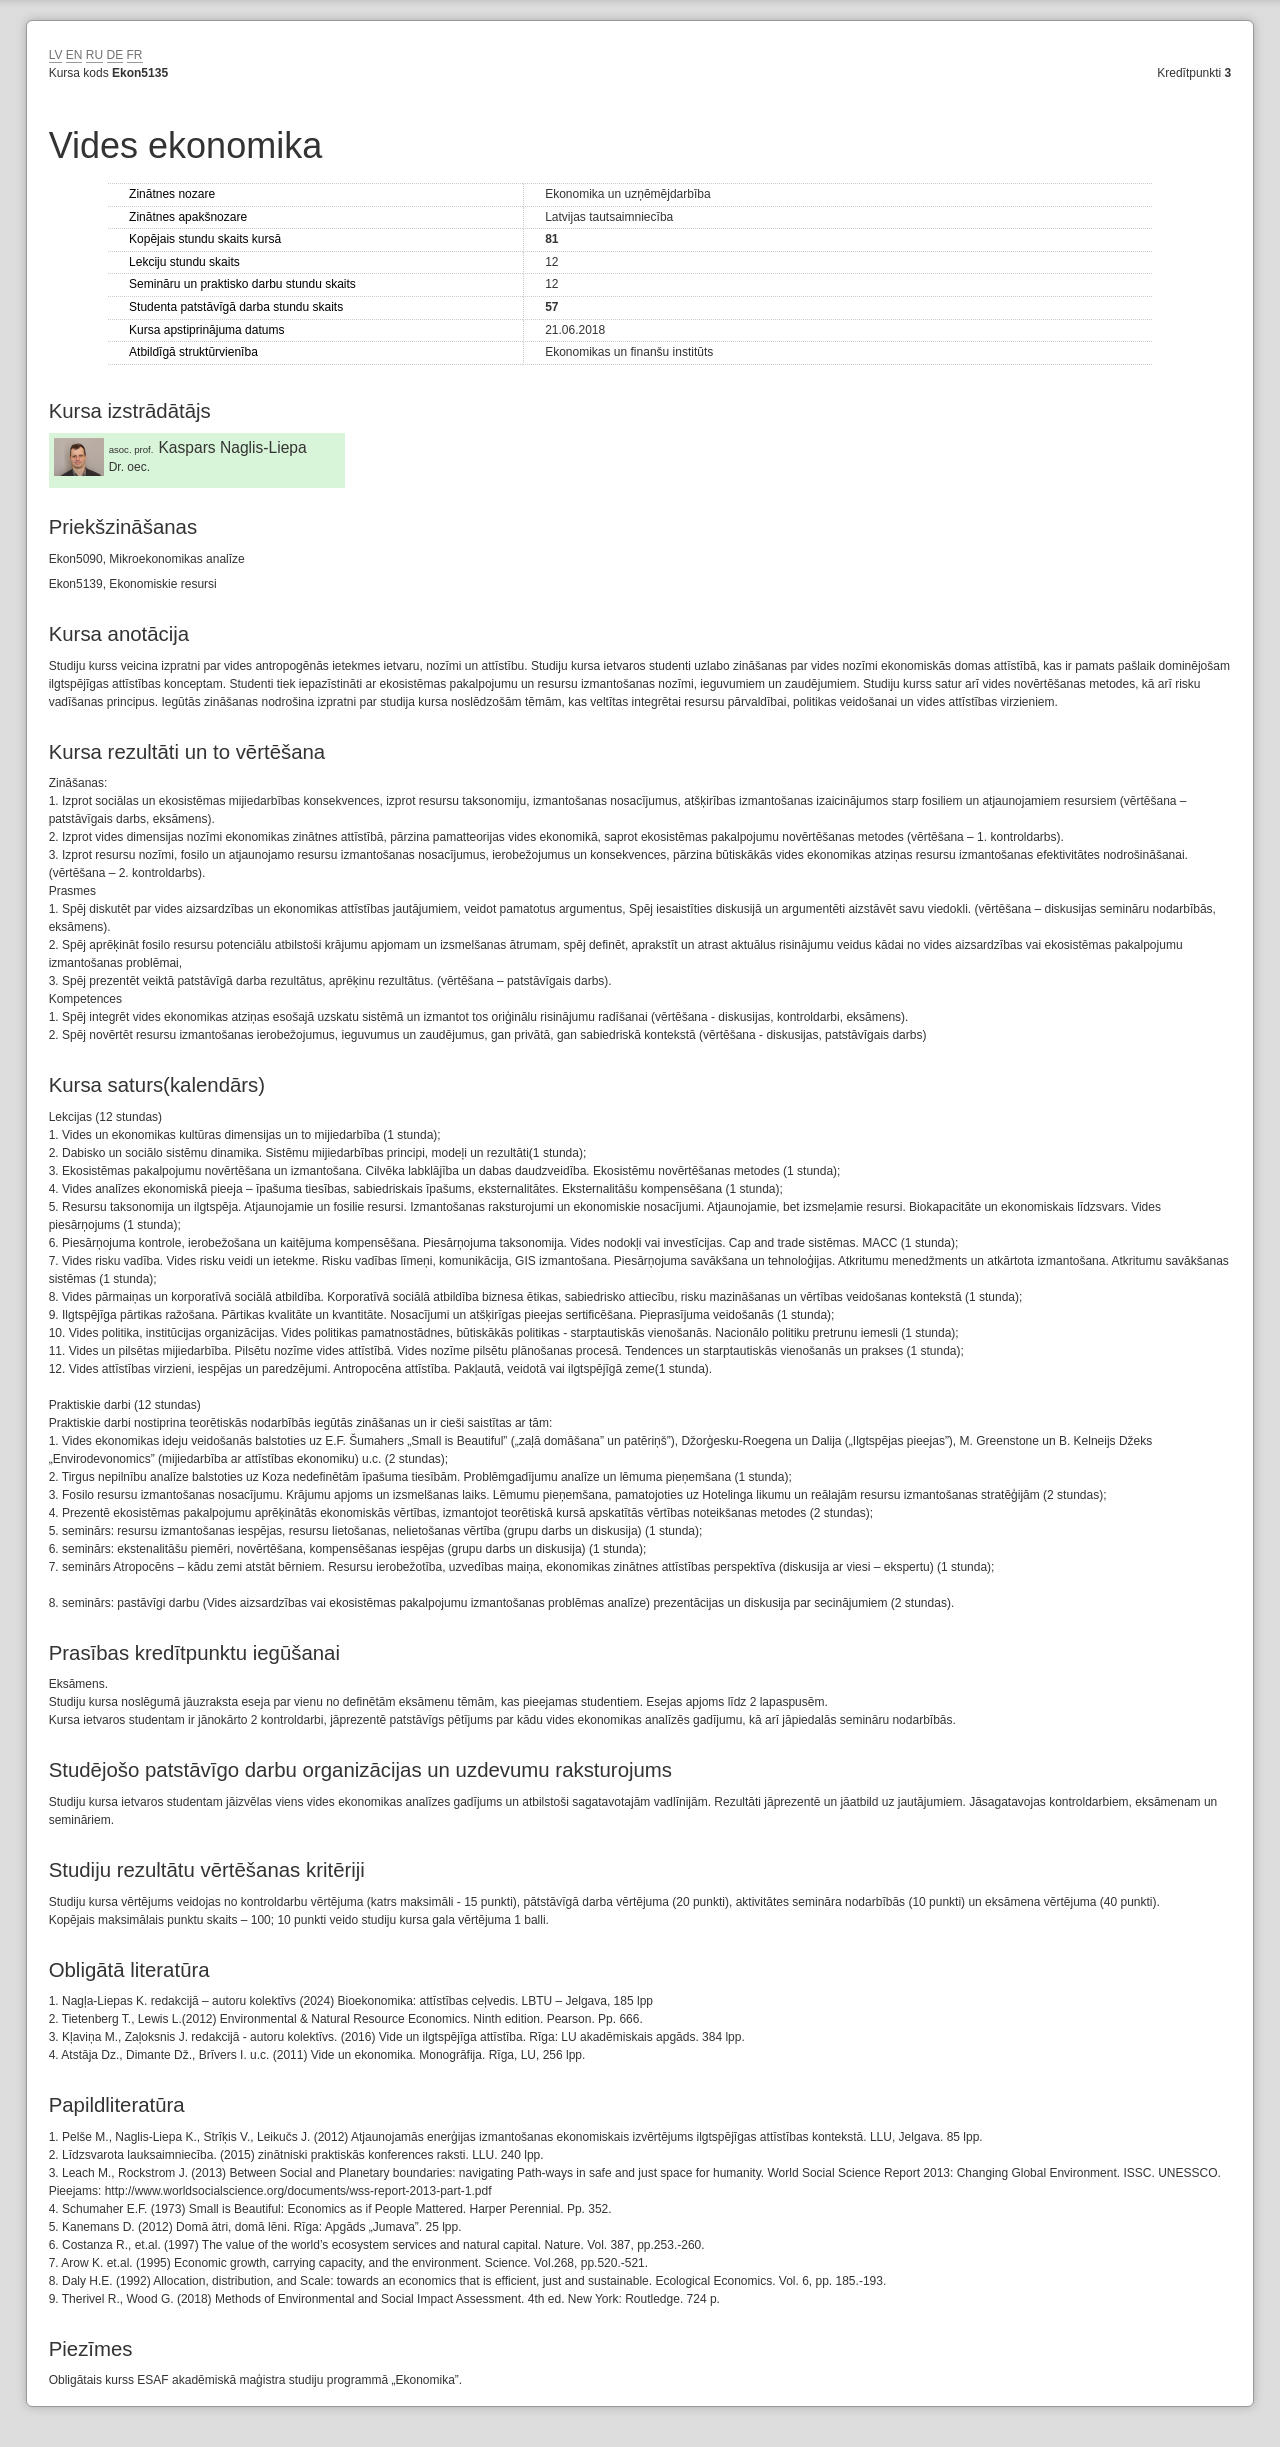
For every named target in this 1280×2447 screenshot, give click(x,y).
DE (115, 55)
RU (94, 55)
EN (74, 55)
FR (135, 55)
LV (56, 55)
